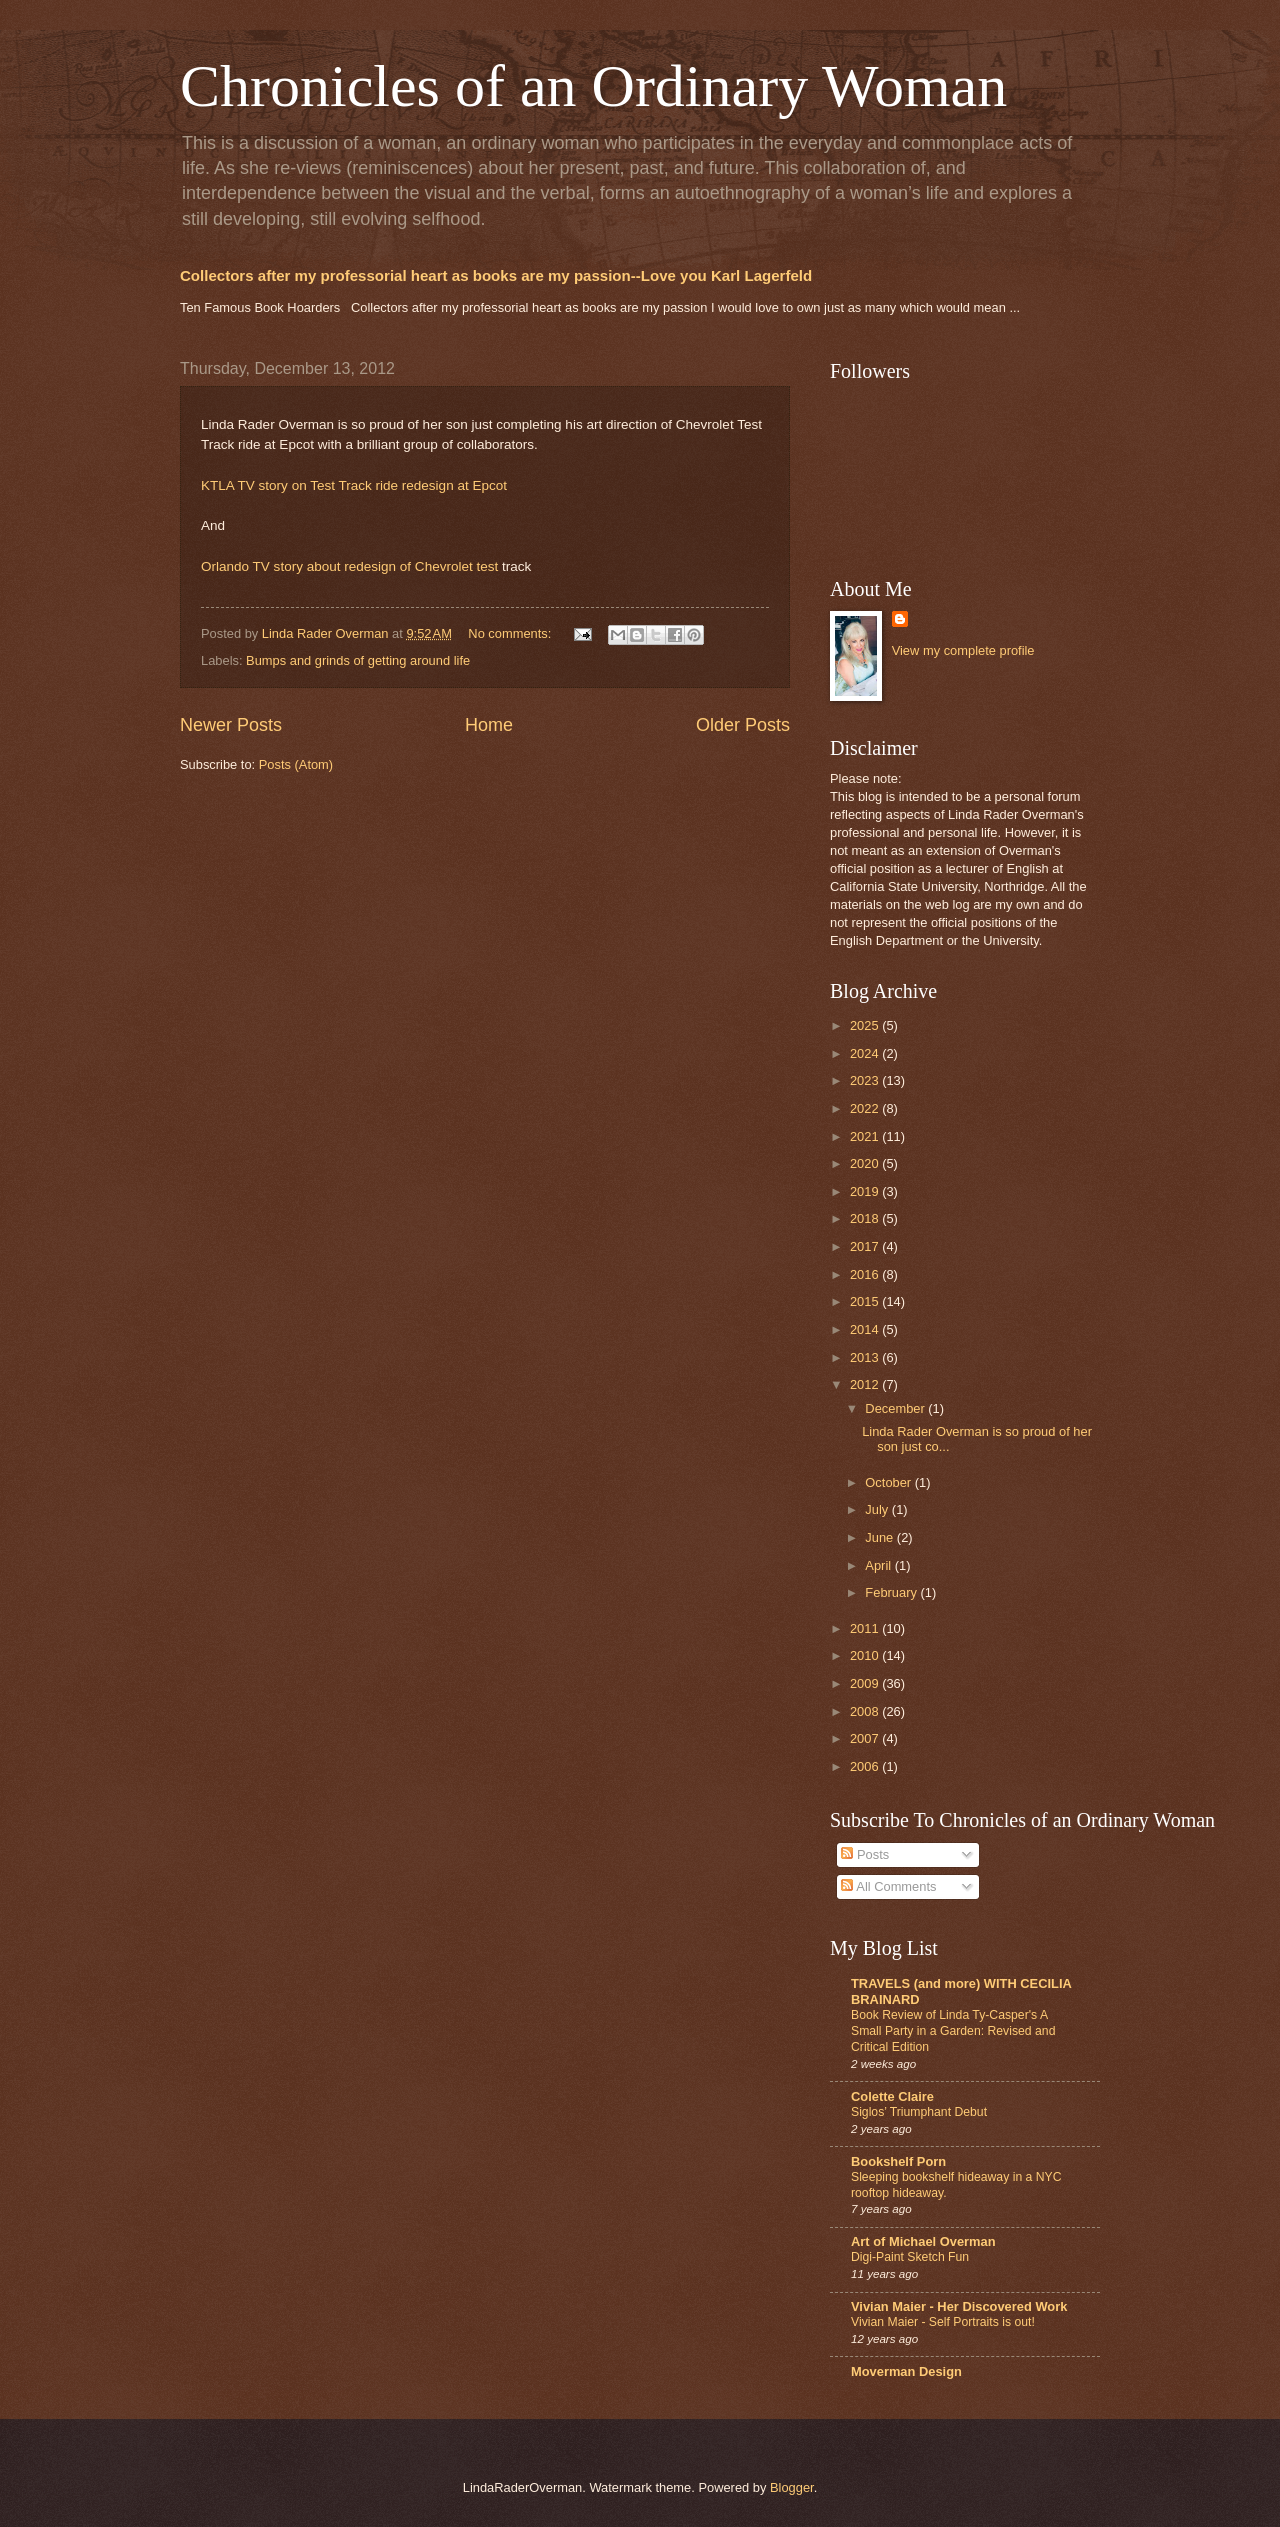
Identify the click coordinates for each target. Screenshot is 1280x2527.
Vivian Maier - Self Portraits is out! (943, 2322)
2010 (866, 1655)
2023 (866, 1080)
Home (489, 725)
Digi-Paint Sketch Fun (910, 2257)
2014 (866, 1329)
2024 (866, 1053)
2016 (866, 1274)
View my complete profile (963, 650)
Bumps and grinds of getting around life (358, 660)
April (879, 1565)
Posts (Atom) (296, 764)
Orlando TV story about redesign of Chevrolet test (349, 566)
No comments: (511, 633)
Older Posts (743, 725)
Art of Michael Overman (923, 2241)
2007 (866, 1738)
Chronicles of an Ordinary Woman (593, 86)
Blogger (792, 2487)
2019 (866, 1191)
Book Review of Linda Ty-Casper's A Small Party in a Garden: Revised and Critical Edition (953, 2031)
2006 (866, 1766)
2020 (866, 1163)
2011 (866, 1628)
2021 (866, 1136)
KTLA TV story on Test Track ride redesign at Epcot (354, 485)
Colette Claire (892, 2096)
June (881, 1537)
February (892, 1592)
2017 (866, 1246)
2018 (866, 1218)
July (878, 1509)
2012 (866, 1384)
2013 (866, 1357)
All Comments (888, 1886)
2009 (866, 1683)
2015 (866, 1301)
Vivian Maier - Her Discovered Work (959, 2306)
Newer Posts (231, 725)
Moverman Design (906, 2371)
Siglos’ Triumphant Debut (919, 2112)
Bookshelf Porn (898, 2161)
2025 (866, 1025)
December (896, 1408)
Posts (865, 1854)
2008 (866, 1711)
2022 (866, 1108)
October (889, 1482)
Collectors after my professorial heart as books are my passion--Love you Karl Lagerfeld (496, 275)
